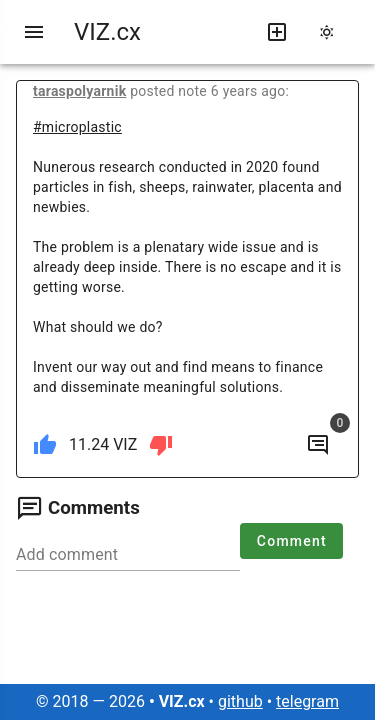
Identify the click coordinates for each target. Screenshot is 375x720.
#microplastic (77, 127)
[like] (45, 445)
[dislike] (161, 445)
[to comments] (318, 445)
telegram (307, 701)
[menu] (34, 32)
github (240, 701)
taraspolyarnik (79, 91)
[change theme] (333, 32)
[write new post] (277, 32)
